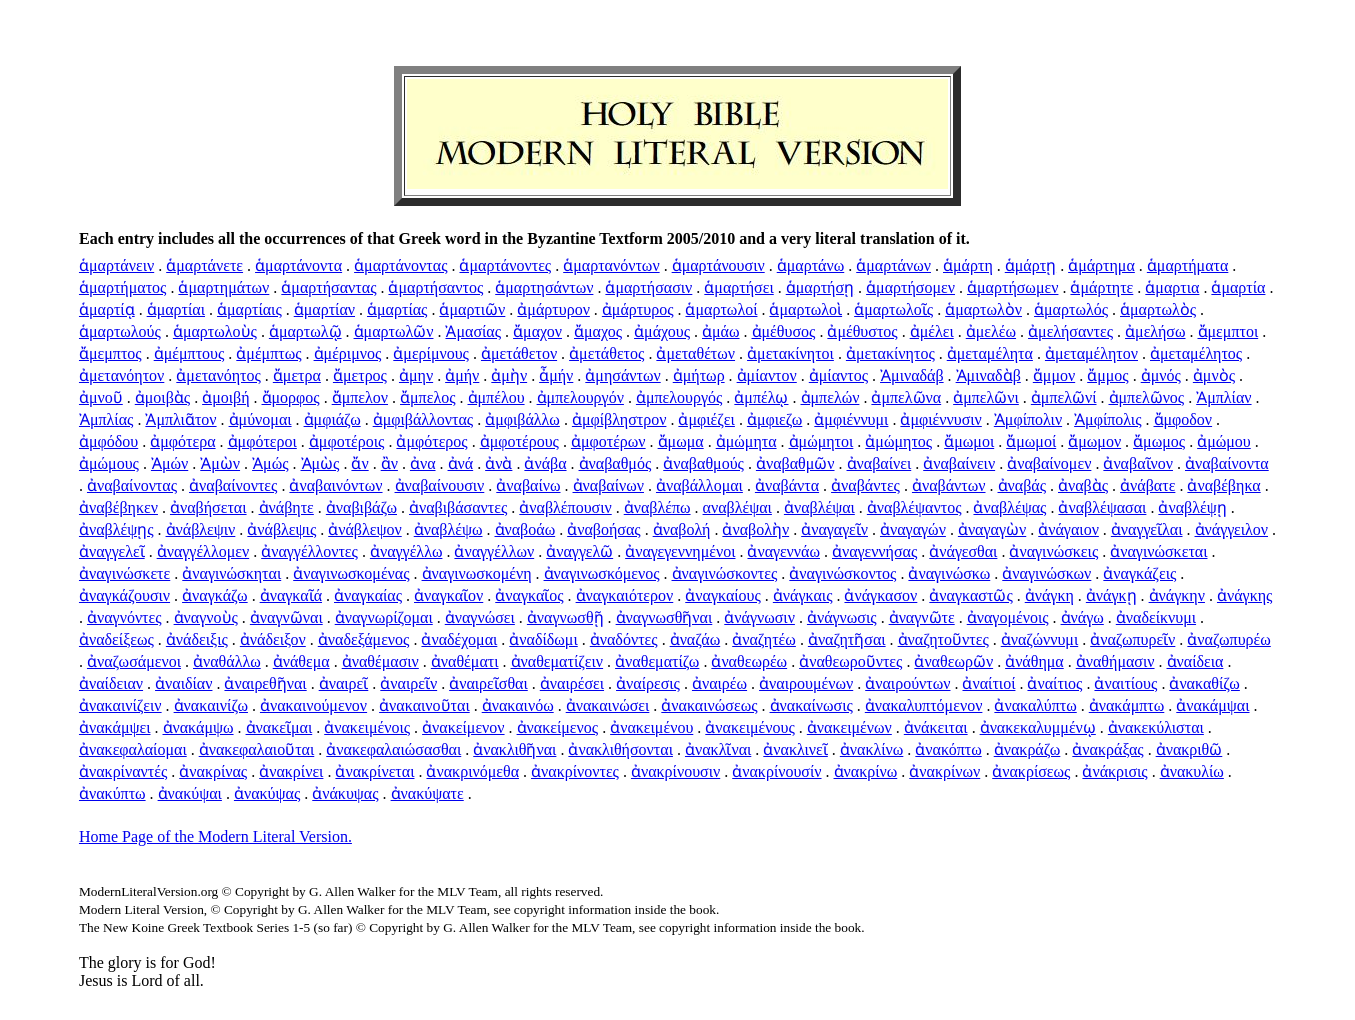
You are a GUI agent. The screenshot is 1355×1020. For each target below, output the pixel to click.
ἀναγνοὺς (206, 617)
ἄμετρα (297, 375)
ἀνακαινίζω (211, 705)
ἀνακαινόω (518, 705)
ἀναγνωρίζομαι (384, 617)
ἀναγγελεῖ (112, 551)
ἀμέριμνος (348, 353)
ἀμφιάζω (332, 419)
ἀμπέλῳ (761, 397)
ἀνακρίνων (944, 771)
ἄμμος (1108, 375)
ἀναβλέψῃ (1192, 507)
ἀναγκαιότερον (625, 595)
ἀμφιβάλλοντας (423, 419)
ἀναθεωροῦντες (850, 661)
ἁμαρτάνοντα (298, 265)
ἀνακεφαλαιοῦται (257, 749)
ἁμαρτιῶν (472, 309)
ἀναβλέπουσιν (565, 507)
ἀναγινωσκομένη (477, 573)
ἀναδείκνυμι (1156, 617)
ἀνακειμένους (750, 727)
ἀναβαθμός (615, 463)
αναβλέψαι (737, 507)
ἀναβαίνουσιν (440, 485)
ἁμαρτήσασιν (648, 287)
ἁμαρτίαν (324, 309)
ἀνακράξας (1107, 749)
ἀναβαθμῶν (795, 463)
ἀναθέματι (465, 661)
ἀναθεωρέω (749, 661)
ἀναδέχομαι (459, 639)
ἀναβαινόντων (335, 485)
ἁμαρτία (1238, 287)
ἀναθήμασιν (1115, 661)
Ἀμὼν (220, 463)
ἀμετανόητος (218, 375)
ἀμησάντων (622, 375)
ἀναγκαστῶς (970, 595)
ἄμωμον (1094, 441)
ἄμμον (1054, 375)
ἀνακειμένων (849, 727)
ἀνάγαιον (1068, 529)
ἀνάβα (545, 463)
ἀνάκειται (936, 727)
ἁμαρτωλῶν (394, 331)
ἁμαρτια (1172, 287)
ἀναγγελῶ (579, 551)
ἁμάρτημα (1101, 265)
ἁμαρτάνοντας (400, 265)
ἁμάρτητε (1101, 287)
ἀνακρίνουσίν (776, 771)
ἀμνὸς (1214, 375)
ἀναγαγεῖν (834, 529)
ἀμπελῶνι (986, 397)
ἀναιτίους (1125, 683)
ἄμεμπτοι (1228, 331)
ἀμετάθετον (519, 353)
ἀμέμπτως (268, 353)
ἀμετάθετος (606, 353)
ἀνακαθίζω (1204, 683)
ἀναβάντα (787, 485)
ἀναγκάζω (215, 595)
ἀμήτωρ (699, 375)
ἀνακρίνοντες (575, 771)
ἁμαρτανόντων (611, 265)
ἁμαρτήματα (1188, 265)
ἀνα (423, 463)
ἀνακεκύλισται (1156, 727)
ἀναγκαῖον (448, 595)
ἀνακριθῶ (1189, 749)
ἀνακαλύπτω (1035, 705)
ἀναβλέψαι (819, 507)
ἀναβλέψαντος (914, 507)
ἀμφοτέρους (519, 441)
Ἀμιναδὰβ (988, 375)
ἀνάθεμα (301, 661)
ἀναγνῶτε (922, 617)
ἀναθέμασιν (380, 661)
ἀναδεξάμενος (364, 639)
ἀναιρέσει (572, 683)
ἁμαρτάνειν (116, 265)
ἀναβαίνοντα (1227, 463)
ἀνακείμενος (558, 727)
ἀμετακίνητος (890, 353)
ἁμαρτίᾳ (107, 309)
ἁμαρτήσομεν (910, 287)
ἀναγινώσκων (1046, 573)
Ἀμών (169, 463)
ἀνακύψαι (190, 793)
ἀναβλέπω (657, 507)
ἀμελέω (991, 331)
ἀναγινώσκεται (1158, 551)
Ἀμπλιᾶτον (180, 419)
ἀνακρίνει (291, 771)
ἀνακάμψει (115, 727)
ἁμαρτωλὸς (1158, 309)
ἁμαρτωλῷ (305, 331)
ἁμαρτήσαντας (328, 287)
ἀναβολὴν (755, 529)
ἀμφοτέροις (347, 441)
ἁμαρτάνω (811, 265)
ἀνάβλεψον (364, 529)
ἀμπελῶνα (906, 397)
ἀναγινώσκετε (124, 573)
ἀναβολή (682, 529)
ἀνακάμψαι (1212, 705)
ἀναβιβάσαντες (458, 507)
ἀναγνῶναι (286, 617)
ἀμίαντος (838, 375)
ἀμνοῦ (101, 397)
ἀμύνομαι (260, 419)
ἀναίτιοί (988, 683)
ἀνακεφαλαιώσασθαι (393, 749)
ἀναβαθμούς (703, 463)
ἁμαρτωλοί (721, 309)
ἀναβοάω (525, 529)
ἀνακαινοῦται (424, 705)
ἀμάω (721, 331)
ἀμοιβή (225, 397)
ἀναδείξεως (116, 639)
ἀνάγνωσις (842, 617)
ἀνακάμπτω (1127, 705)
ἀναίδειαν (111, 683)
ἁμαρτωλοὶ (805, 309)
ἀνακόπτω (948, 749)
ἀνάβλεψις (281, 529)
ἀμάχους (662, 331)
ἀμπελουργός (679, 397)
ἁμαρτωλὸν (983, 309)
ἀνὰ (498, 463)
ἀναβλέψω (448, 529)
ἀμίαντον (767, 375)
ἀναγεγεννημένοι (680, 551)
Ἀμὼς (320, 463)
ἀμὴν (509, 375)
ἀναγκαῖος (529, 595)
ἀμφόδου (108, 441)
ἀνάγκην (1177, 595)
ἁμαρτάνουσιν (718, 265)
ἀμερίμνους (431, 353)
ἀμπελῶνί (1064, 397)
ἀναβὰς (1083, 485)
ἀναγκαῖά (291, 595)
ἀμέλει (932, 331)
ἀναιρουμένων (806, 683)
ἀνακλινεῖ (795, 749)
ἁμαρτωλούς (120, 331)
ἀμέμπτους (189, 353)
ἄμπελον (360, 397)
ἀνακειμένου (651, 727)
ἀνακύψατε (427, 793)
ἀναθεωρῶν (953, 661)
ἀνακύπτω (112, 793)
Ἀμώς (270, 463)
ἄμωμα (681, 441)
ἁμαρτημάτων (223, 287)
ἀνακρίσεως (1031, 771)
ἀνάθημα (1034, 661)
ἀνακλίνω (872, 749)
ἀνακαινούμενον (313, 705)
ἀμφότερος (431, 441)
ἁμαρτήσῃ (820, 287)
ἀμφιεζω (774, 419)
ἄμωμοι (969, 441)
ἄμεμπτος (110, 353)
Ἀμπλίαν (1223, 397)
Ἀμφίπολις (1107, 419)
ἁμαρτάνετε (204, 265)
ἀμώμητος (898, 441)
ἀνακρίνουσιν (675, 771)
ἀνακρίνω (866, 771)
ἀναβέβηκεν (118, 507)
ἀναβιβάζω (361, 507)
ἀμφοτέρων (608, 441)
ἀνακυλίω (1192, 771)
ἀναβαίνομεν (1049, 463)
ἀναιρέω (719, 683)
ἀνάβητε (286, 507)
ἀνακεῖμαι (279, 727)
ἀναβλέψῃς (116, 529)
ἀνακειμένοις (367, 727)
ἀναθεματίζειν (557, 661)
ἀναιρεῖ (344, 683)
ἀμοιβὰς (162, 397)
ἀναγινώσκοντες (725, 573)
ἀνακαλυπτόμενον (924, 705)
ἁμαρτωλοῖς (893, 309)
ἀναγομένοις (1008, 617)
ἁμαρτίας (397, 309)
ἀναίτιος (1054, 683)
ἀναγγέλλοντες (309, 551)
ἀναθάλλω (227, 661)
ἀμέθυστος (862, 331)
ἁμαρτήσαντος (435, 287)
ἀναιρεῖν (408, 683)
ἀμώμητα (746, 441)
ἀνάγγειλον (1232, 529)
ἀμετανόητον (121, 375)
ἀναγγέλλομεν (203, 551)
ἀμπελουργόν (580, 397)
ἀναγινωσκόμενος (602, 573)
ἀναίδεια (1195, 661)
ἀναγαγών (913, 529)
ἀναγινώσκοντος (842, 573)
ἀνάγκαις (803, 595)
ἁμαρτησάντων (544, 287)
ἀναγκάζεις (1139, 573)
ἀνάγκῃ (1111, 595)
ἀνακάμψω (198, 727)
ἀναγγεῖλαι (1147, 529)
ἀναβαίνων (608, 485)
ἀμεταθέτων (695, 353)
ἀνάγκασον (880, 595)
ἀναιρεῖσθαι (488, 683)
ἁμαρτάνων (893, 265)
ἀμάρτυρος (638, 309)
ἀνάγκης (1244, 595)
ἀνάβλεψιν (201, 529)
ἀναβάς (1022, 485)
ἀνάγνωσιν (759, 617)
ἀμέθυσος (784, 331)
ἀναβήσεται (208, 507)
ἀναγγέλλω (406, 551)
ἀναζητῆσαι (847, 639)
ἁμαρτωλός (1071, 309)
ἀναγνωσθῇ (565, 617)
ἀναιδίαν (183, 683)
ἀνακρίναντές (123, 771)
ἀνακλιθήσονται (620, 749)
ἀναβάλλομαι (699, 485)
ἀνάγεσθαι (963, 551)
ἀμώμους (109, 463)
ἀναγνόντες (124, 617)
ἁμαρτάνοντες (505, 265)
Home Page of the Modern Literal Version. (215, 836)
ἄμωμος (1159, 441)
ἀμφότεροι (262, 441)
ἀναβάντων (949, 485)
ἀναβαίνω (528, 485)
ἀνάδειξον (273, 639)
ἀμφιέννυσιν (940, 419)
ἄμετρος (360, 375)
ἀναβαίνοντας (132, 485)
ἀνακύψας (267, 793)
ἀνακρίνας (213, 771)
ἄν (359, 463)
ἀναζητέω (764, 639)
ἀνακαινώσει (608, 705)
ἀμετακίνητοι (790, 353)
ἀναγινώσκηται (231, 573)
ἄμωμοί (1031, 441)
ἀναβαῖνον (1138, 463)
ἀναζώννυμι (1039, 639)
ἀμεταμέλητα (990, 353)
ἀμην (416, 375)
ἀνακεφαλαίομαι (133, 749)
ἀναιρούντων (907, 683)
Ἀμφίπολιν (1028, 419)
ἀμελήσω (1155, 331)
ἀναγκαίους (723, 595)
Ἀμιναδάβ (912, 375)
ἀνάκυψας (345, 793)
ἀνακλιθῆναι (514, 749)
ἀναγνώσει (480, 617)
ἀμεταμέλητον (1091, 353)
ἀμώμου (1224, 441)
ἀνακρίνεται (374, 771)
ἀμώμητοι (821, 441)
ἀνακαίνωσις (811, 705)
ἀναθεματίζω (657, 661)
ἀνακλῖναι (718, 749)
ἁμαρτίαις (249, 309)
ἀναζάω (695, 639)
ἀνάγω (1082, 617)
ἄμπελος (427, 397)
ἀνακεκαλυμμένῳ (1038, 727)
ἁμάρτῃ (1030, 265)
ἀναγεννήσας (874, 551)
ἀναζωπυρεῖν (1132, 639)
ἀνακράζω (1027, 749)
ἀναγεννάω (783, 551)
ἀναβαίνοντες (233, 485)
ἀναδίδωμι (543, 639)
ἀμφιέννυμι (851, 419)
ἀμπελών (830, 397)
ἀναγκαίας (368, 595)
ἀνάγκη (1049, 595)
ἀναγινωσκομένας (351, 573)
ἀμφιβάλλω (522, 419)
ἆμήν (556, 375)
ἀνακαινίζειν (120, 705)
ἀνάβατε (1147, 485)
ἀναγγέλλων (494, 551)
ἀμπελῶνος (1147, 397)
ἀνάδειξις (197, 639)
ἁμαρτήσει (738, 287)
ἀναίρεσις (648, 683)
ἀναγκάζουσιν (124, 595)
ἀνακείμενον (463, 727)
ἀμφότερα (182, 441)
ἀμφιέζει (706, 419)
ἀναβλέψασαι (1102, 507)
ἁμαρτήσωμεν (1012, 287)
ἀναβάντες (865, 485)
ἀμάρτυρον (553, 309)
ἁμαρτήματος (122, 287)
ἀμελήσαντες (1070, 331)
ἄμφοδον (1183, 419)
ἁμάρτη (968, 265)
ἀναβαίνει (879, 463)
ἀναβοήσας (603, 529)
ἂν (389, 463)
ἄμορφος (291, 397)
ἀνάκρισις (1114, 771)
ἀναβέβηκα (1223, 485)
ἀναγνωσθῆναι (664, 617)
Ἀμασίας (473, 331)
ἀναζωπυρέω (1228, 639)
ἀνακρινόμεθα (472, 771)
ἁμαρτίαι (176, 309)
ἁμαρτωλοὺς (215, 331)
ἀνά (461, 463)
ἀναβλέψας (1009, 507)
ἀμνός (1161, 375)
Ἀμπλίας (106, 419)
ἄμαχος (598, 331)
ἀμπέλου (496, 397)
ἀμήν (462, 375)
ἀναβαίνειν (959, 463)
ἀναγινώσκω (949, 573)
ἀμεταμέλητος (1196, 353)
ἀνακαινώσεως (709, 705)
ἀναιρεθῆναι (265, 683)
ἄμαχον (537, 331)
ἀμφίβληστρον (619, 419)
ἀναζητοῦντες (943, 639)
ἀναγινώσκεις (1053, 551)
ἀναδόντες (624, 639)
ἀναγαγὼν (992, 529)
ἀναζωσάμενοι (134, 661)
